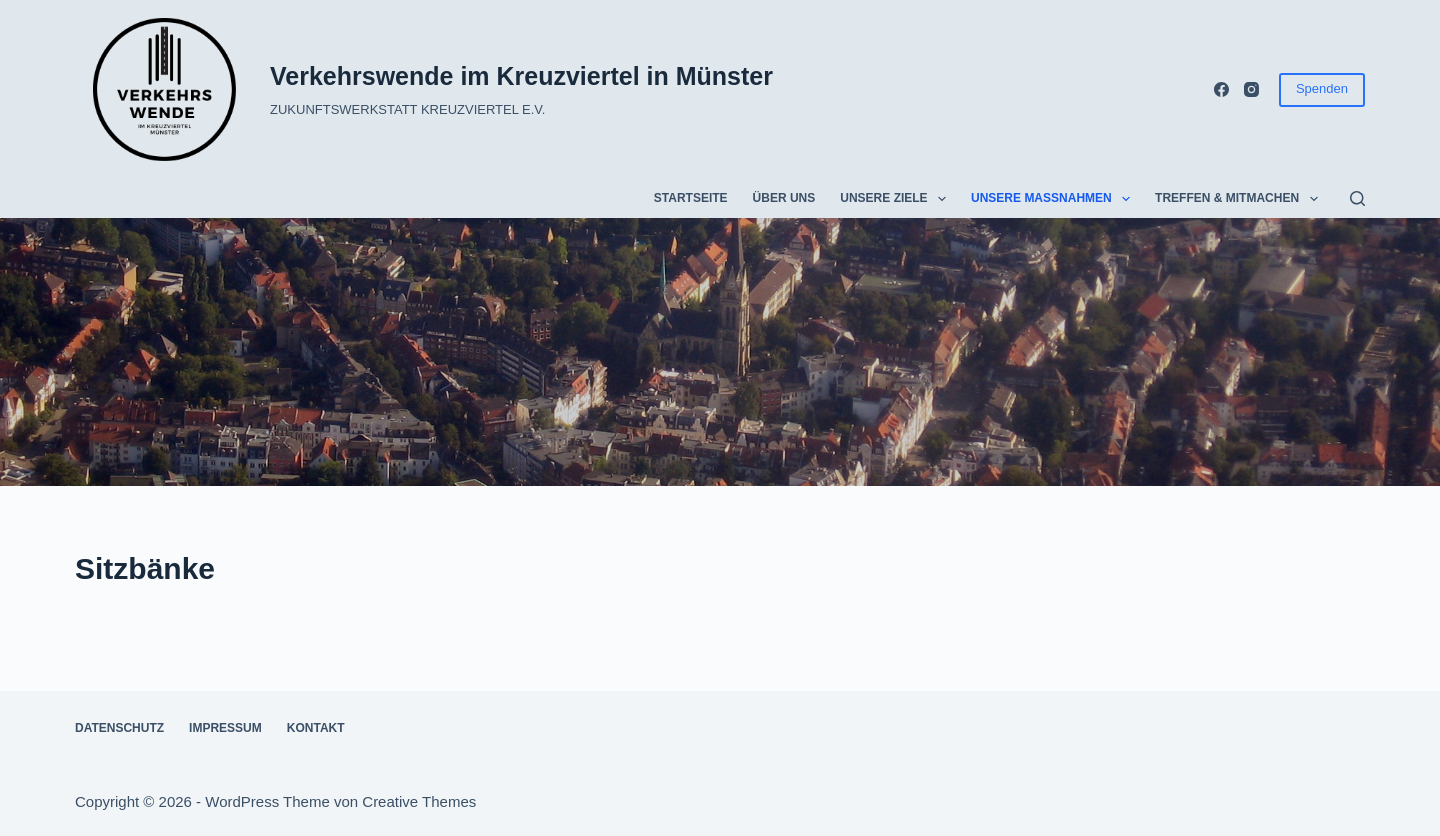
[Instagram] (1251, 89)
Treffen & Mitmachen (1240, 199)
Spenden (1322, 88)
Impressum (225, 728)
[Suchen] (1357, 198)
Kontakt (316, 728)
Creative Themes (419, 801)
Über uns (784, 198)
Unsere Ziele (897, 199)
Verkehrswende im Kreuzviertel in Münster (521, 76)
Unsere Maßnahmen (1054, 199)
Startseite (691, 198)
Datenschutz (119, 728)
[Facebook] (1221, 89)
